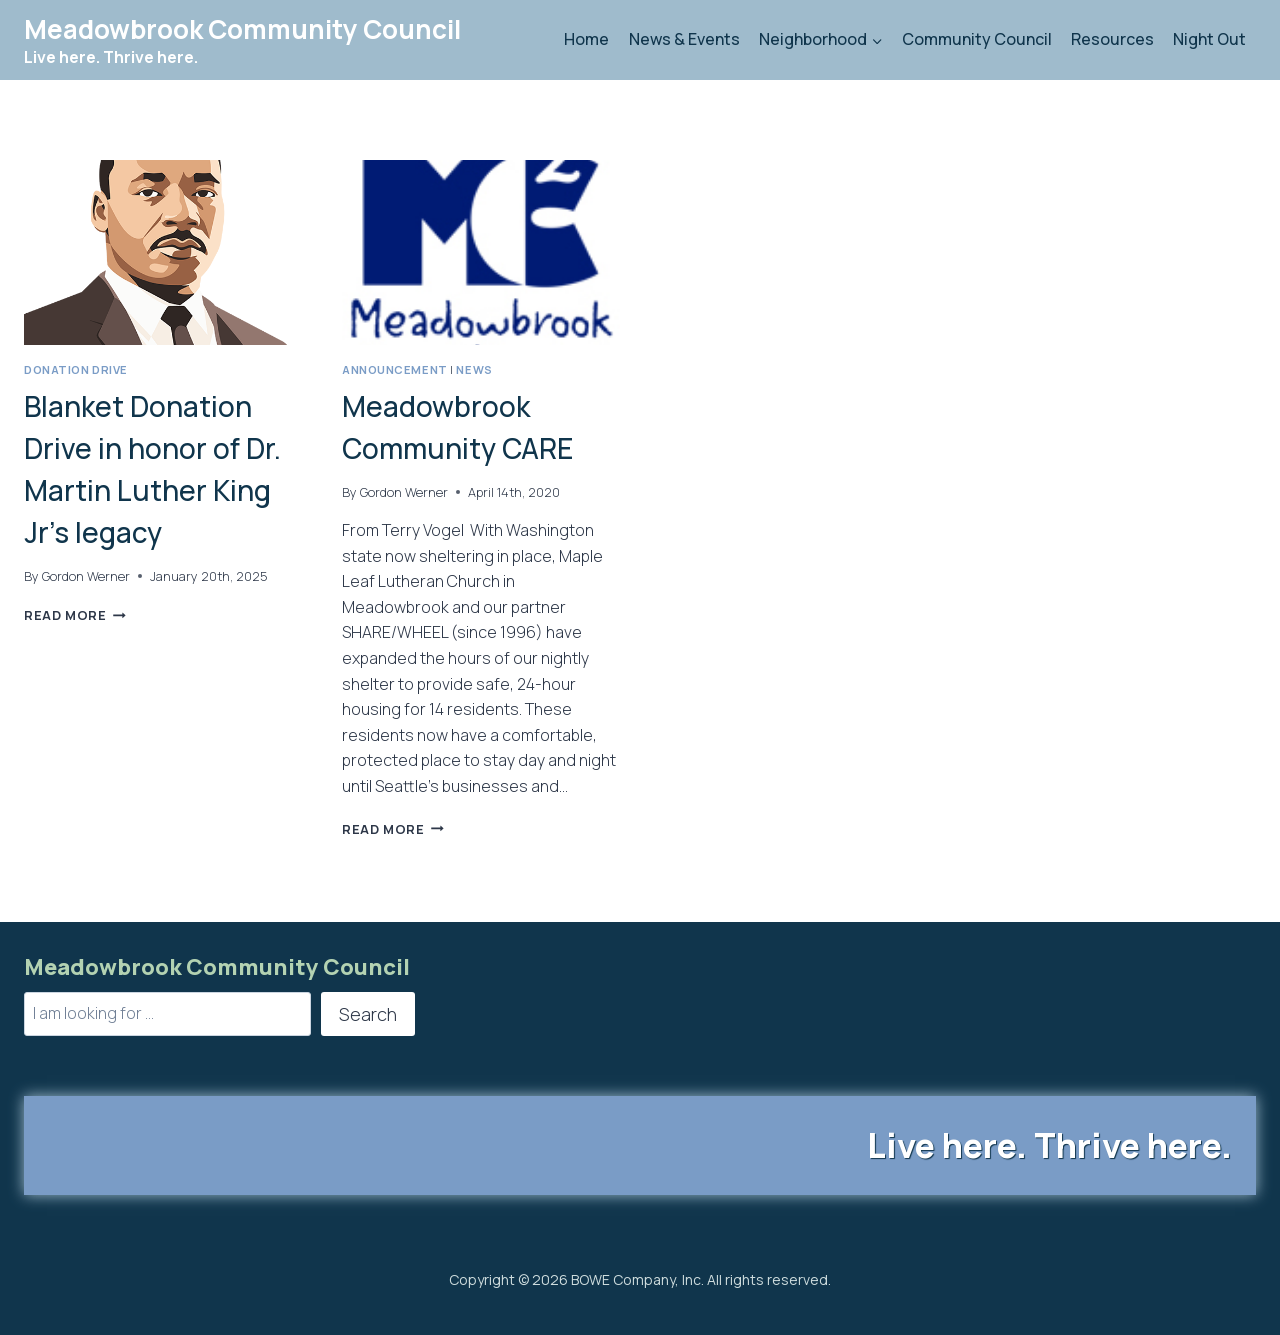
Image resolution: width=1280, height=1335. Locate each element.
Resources (1112, 39)
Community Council (977, 39)
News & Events (684, 39)
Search (368, 1014)
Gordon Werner (86, 576)
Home (586, 39)
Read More (75, 615)
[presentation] (163, 252)
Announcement (395, 369)
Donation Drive (76, 369)
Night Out (1209, 39)
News (474, 369)
